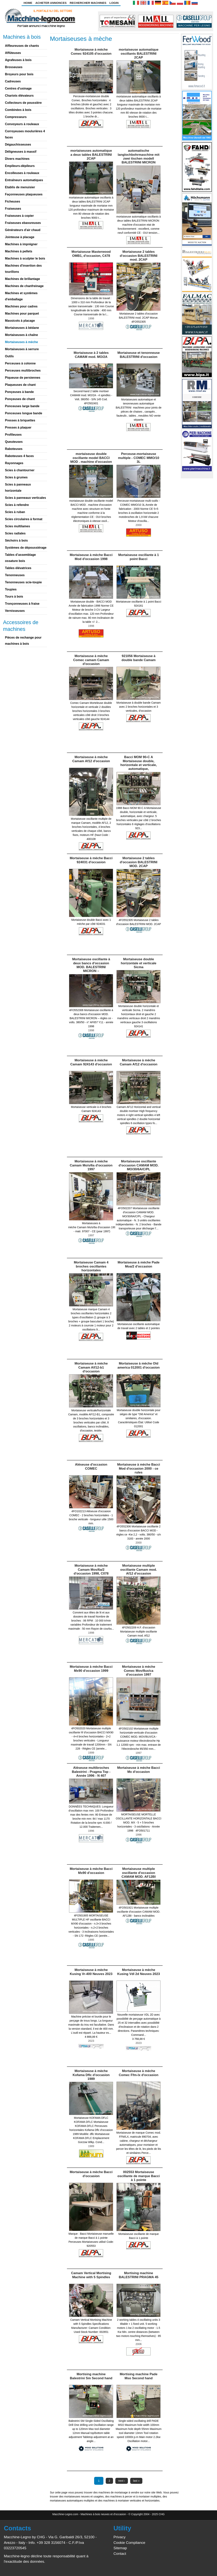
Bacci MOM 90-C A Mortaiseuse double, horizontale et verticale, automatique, (138, 763)
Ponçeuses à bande (19, 391)
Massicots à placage (20, 320)
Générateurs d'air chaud (22, 230)
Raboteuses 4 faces (19, 456)
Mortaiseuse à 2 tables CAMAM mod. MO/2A (91, 354)
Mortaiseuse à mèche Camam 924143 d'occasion (91, 1062)
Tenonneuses (15, 575)
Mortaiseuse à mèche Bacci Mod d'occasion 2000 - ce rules (138, 1468)
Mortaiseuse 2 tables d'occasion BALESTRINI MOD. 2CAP (138, 862)
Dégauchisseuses (18, 144)
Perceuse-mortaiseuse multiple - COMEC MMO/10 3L (138, 458)
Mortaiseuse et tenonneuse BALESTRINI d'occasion (138, 354)
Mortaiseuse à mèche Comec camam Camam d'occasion (91, 660)
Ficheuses (12, 201)
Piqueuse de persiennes (22, 377)
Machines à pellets (18, 251)
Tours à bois (14, 596)
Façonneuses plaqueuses (24, 194)
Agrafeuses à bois (18, 60)
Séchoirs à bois (16, 540)
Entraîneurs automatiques (24, 180)
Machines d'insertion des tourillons (23, 268)
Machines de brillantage (22, 278)
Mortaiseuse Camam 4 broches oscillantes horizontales (91, 1266)
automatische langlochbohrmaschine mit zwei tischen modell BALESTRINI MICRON (138, 156)
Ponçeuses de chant (20, 399)
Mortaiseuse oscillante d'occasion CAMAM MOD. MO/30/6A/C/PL (139, 1165)
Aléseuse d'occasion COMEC (91, 1466)
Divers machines (17, 158)
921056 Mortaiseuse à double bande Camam (139, 658)
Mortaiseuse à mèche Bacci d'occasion (91, 2174)
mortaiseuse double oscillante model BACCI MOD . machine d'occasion (91, 458)
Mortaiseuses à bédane (22, 327)
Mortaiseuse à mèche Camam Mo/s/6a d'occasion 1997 (91, 1165)
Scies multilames (17, 526)
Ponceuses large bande (22, 406)
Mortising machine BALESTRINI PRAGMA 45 (138, 2275)
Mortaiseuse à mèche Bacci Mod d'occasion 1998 (91, 557)
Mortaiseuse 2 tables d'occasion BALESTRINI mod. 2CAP (138, 255)
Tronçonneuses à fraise (22, 603)
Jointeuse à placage (19, 237)
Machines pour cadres (21, 306)
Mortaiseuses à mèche (21, 342)
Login (114, 2)
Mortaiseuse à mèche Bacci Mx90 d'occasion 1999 (91, 1668)
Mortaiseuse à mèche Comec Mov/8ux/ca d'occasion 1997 (138, 1670)
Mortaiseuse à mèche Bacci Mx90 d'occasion (91, 1870)
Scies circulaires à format (23, 519)
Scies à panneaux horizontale (18, 487)
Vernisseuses (15, 610)
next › (121, 2480)
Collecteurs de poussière (23, 102)
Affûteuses (13, 52)
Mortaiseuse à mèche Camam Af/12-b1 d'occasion (91, 1367)
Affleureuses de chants (22, 45)
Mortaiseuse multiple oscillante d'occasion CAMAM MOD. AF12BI (139, 1873)
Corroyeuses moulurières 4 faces (25, 134)
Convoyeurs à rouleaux (22, 124)
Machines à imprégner (21, 244)
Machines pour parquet (22, 313)
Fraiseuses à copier (19, 215)
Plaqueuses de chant (20, 384)
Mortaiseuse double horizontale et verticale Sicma (138, 963)
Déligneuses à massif (20, 151)
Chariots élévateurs (19, 95)
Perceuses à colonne (20, 363)
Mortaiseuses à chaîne (21, 335)
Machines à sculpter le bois (25, 258)
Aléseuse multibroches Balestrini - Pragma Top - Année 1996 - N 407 (91, 1771)
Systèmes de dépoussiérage (25, 547)
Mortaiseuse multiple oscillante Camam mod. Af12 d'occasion (138, 1569)
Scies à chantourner (20, 470)
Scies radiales (15, 533)
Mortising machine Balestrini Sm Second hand (91, 2376)
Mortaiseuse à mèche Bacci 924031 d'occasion (91, 860)
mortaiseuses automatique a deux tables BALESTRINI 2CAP (91, 154)
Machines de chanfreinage (24, 286)
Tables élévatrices (18, 568)
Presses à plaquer (18, 427)
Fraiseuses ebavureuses (23, 222)
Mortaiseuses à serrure (22, 349)
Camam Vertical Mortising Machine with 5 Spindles (91, 2275)
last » (136, 2480)
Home (28, 2)
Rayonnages (14, 463)
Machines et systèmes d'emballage (21, 296)
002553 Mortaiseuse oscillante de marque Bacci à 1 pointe (138, 2176)
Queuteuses (14, 441)
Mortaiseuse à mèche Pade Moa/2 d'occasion (139, 1264)
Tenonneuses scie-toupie (23, 582)
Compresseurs (16, 117)
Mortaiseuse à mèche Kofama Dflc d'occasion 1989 (91, 2075)
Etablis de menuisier (20, 187)
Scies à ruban (15, 512)
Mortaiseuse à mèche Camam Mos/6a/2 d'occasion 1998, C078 (91, 1569)
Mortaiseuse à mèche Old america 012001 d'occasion (138, 1365)
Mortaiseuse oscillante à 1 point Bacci (138, 557)
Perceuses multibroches (23, 370)
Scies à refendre (17, 504)
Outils (9, 356)
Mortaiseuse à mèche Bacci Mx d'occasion (138, 1769)
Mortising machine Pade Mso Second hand (139, 2376)
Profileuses (13, 434)
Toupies (11, 589)
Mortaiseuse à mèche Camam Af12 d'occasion (91, 759)
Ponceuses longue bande (23, 413)
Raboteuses (14, 448)
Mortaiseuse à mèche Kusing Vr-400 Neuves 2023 (91, 1972)
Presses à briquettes (20, 420)
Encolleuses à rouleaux (22, 173)
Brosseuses (14, 67)
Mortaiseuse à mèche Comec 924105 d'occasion (91, 51)
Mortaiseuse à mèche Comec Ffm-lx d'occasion (138, 2073)
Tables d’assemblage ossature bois (20, 558)
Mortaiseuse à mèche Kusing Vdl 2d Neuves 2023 (138, 1972)
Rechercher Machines (88, 2)
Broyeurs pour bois (19, 74)
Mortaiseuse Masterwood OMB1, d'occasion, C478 (91, 253)
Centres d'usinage (18, 88)
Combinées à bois (18, 109)
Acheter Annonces (51, 2)
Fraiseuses (13, 208)
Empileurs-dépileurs (20, 165)
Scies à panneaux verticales (25, 497)
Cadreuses (13, 81)
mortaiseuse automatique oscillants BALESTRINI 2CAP (138, 53)
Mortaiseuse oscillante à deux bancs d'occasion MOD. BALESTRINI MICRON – (91, 965)
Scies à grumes (16, 477)
